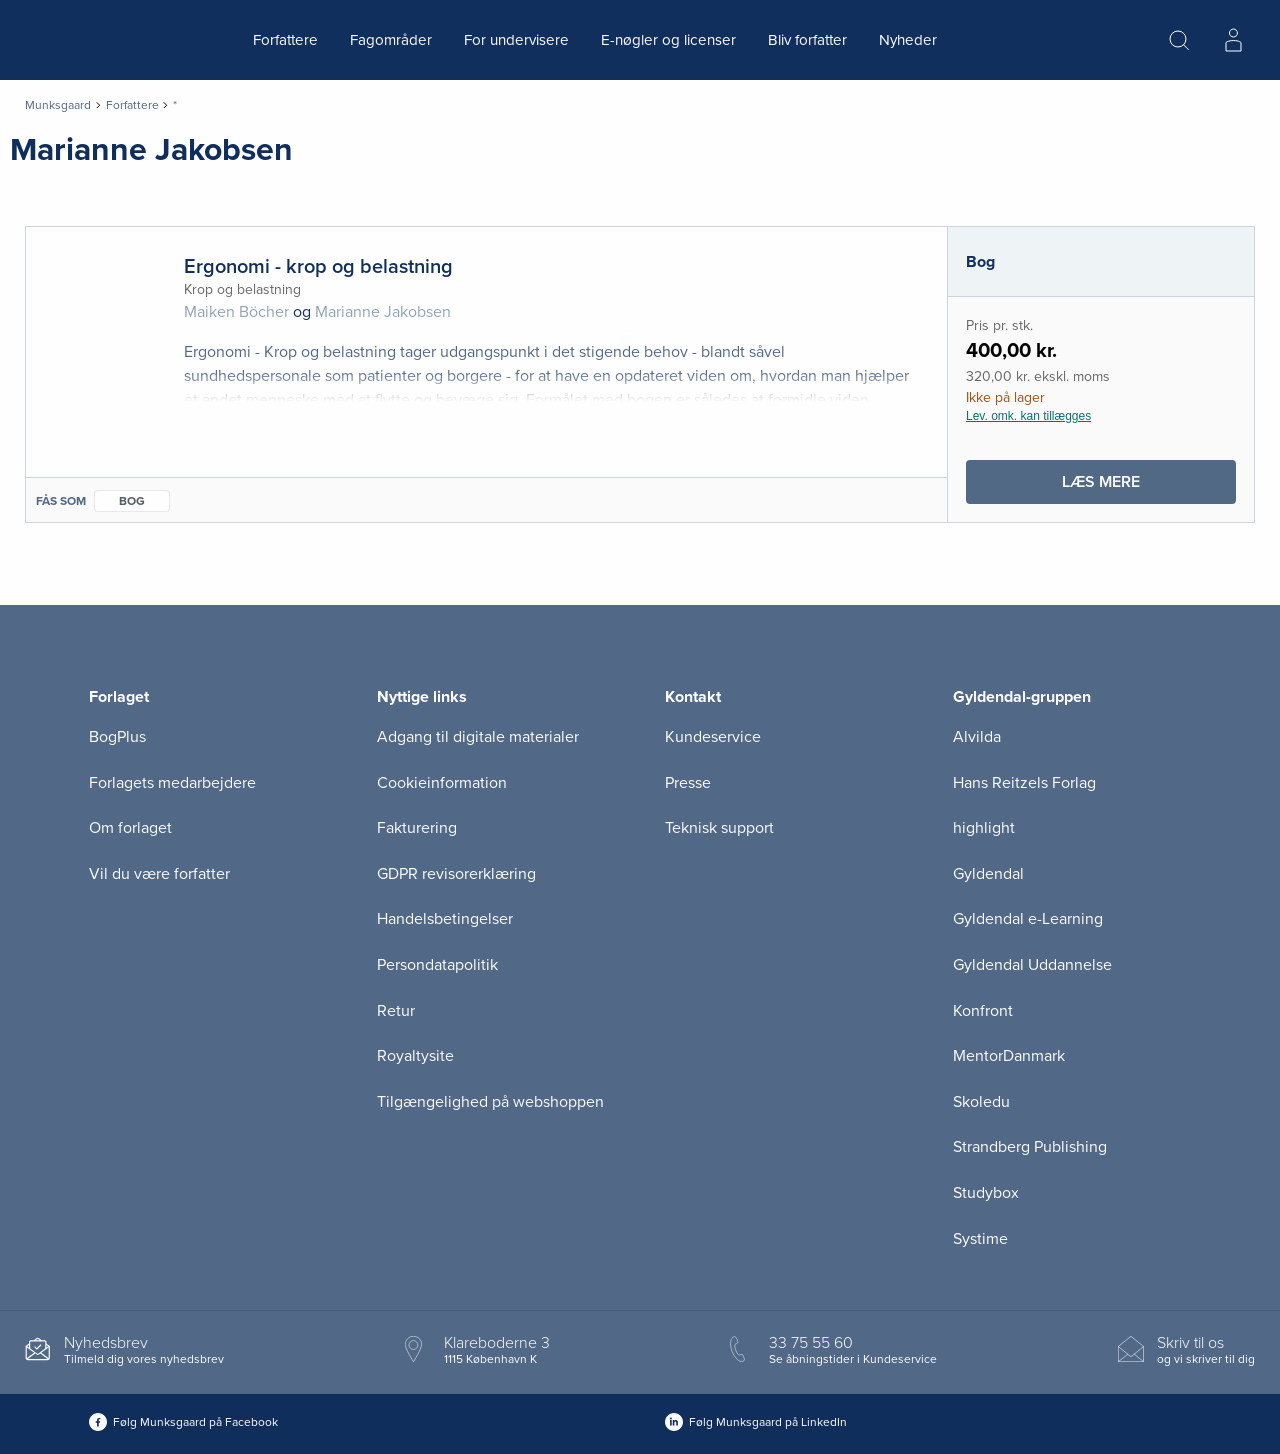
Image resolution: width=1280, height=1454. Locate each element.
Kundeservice (713, 737)
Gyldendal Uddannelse (1032, 965)
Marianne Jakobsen (383, 312)
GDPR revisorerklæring (456, 874)
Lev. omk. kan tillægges (1028, 416)
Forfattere (285, 40)
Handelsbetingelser (445, 919)
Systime (980, 1239)
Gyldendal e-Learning (1028, 919)
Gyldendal (988, 874)
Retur (396, 1011)
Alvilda (977, 737)
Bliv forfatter (807, 40)
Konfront (983, 1011)
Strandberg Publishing (1030, 1147)
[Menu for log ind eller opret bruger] (1233, 40)
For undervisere (516, 40)
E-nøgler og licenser (668, 40)
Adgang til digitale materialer (478, 737)
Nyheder (908, 40)
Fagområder (391, 40)
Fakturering (417, 828)
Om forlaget (130, 828)
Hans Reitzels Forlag (1024, 783)
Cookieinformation (442, 783)
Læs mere (1148, 486)
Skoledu (981, 1102)
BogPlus (117, 737)
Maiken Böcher (236, 312)
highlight (984, 828)
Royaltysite (415, 1056)
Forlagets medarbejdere (172, 783)
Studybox (986, 1193)
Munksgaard (58, 105)
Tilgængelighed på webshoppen (490, 1102)
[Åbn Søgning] (1179, 40)
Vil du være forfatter (159, 874)
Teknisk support (719, 828)
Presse (688, 783)
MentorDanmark (1009, 1056)
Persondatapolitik (437, 965)
